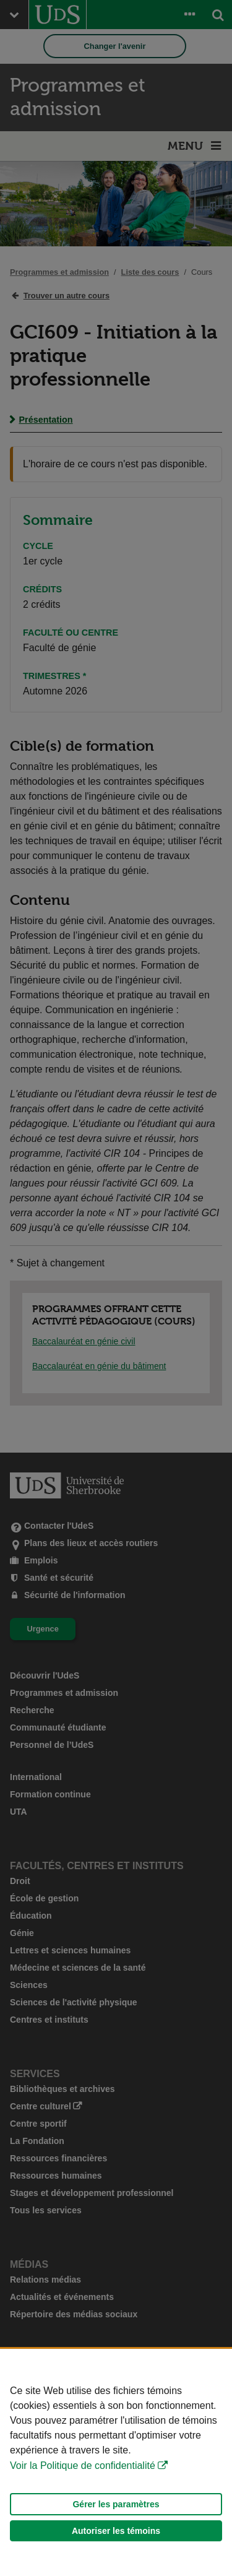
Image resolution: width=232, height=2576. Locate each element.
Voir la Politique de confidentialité (82, 2465)
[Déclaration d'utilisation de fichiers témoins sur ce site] (116, 2462)
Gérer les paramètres (115, 2504)
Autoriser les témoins (116, 2531)
